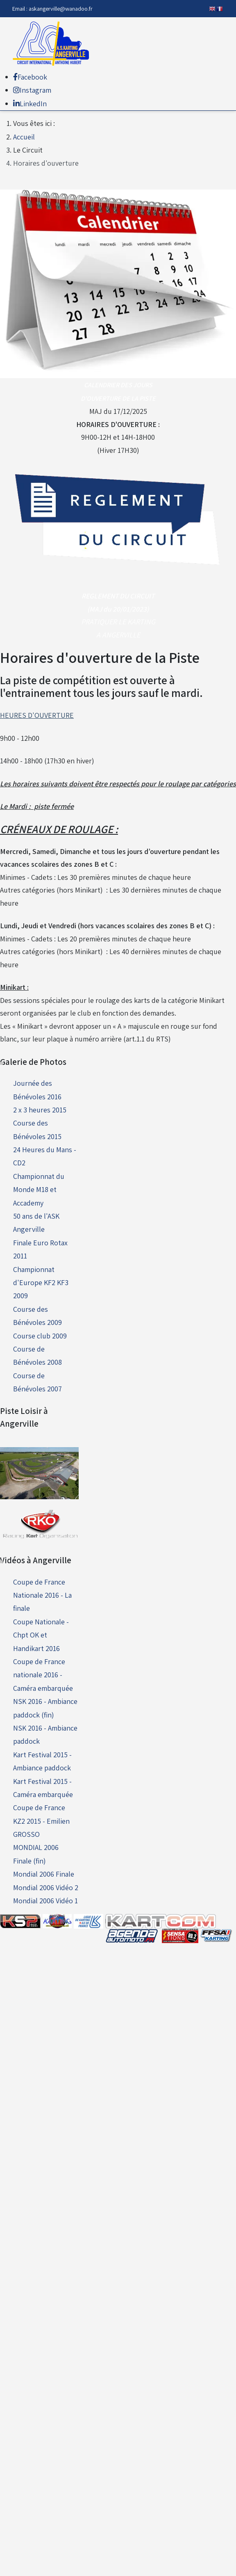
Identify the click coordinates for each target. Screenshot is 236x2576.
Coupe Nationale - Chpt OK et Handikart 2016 (41, 1635)
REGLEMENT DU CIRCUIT (118, 596)
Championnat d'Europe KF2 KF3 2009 (40, 1283)
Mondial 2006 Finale (43, 1874)
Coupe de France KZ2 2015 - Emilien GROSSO (41, 1821)
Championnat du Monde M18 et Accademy (38, 1190)
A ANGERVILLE (118, 634)
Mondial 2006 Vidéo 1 (45, 1900)
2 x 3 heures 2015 (39, 1109)
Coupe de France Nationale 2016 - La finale (42, 1595)
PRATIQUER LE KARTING (118, 621)
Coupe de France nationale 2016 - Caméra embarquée (43, 1675)
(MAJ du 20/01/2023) (118, 609)
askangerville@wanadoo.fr (61, 8)
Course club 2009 (40, 1336)
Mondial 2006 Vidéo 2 (45, 1887)
